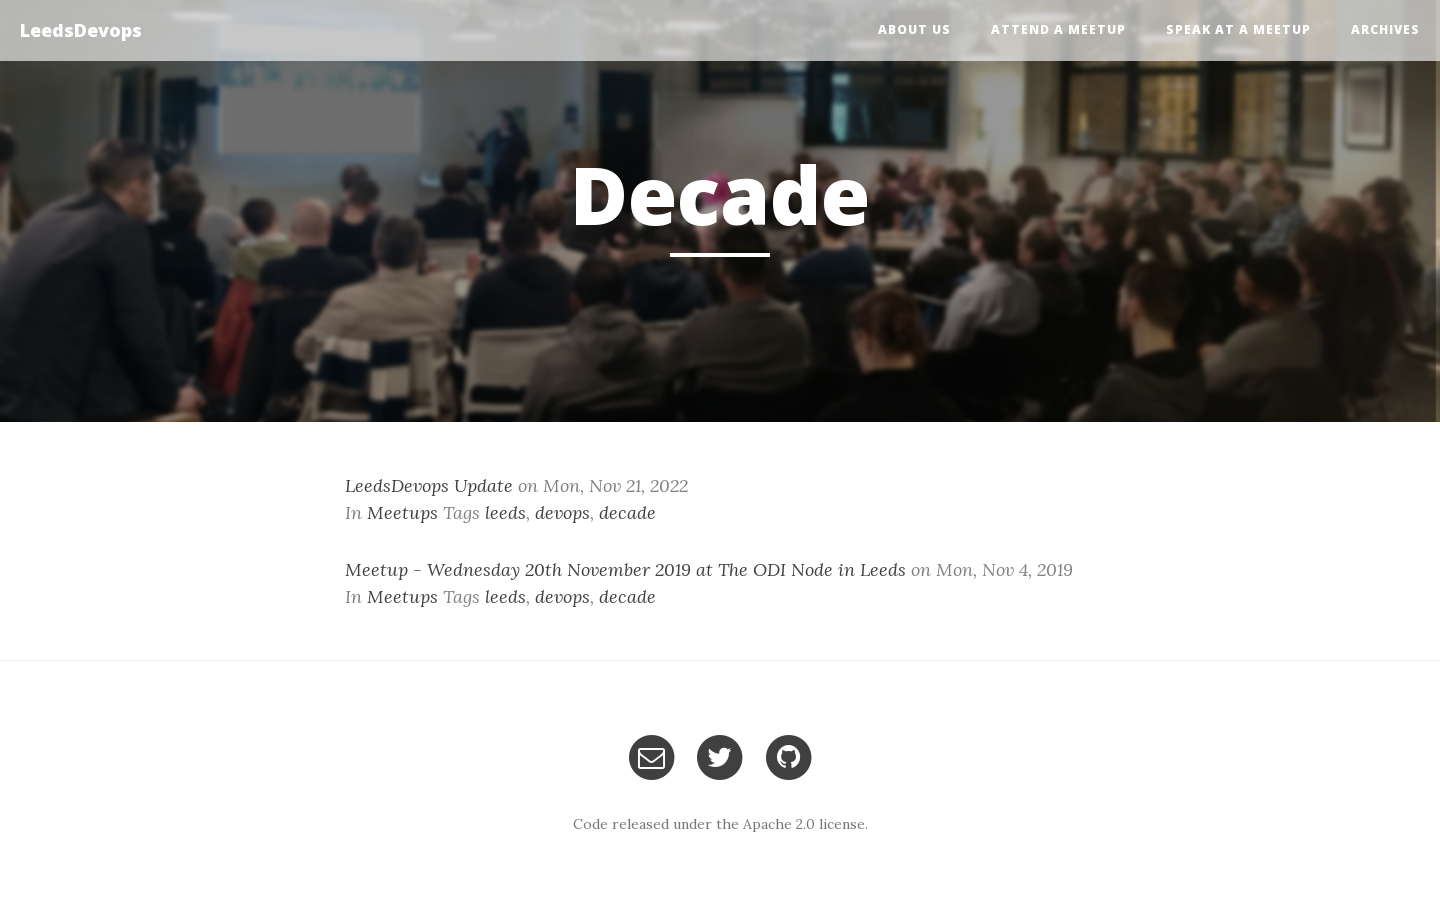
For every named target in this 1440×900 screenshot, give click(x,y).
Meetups (402, 512)
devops (562, 512)
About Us (914, 29)
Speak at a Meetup (1238, 29)
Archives (1385, 29)
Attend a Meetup (1058, 29)
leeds (505, 512)
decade (627, 512)
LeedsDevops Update (429, 485)
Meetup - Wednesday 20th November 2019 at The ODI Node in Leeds (625, 569)
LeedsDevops (81, 30)
